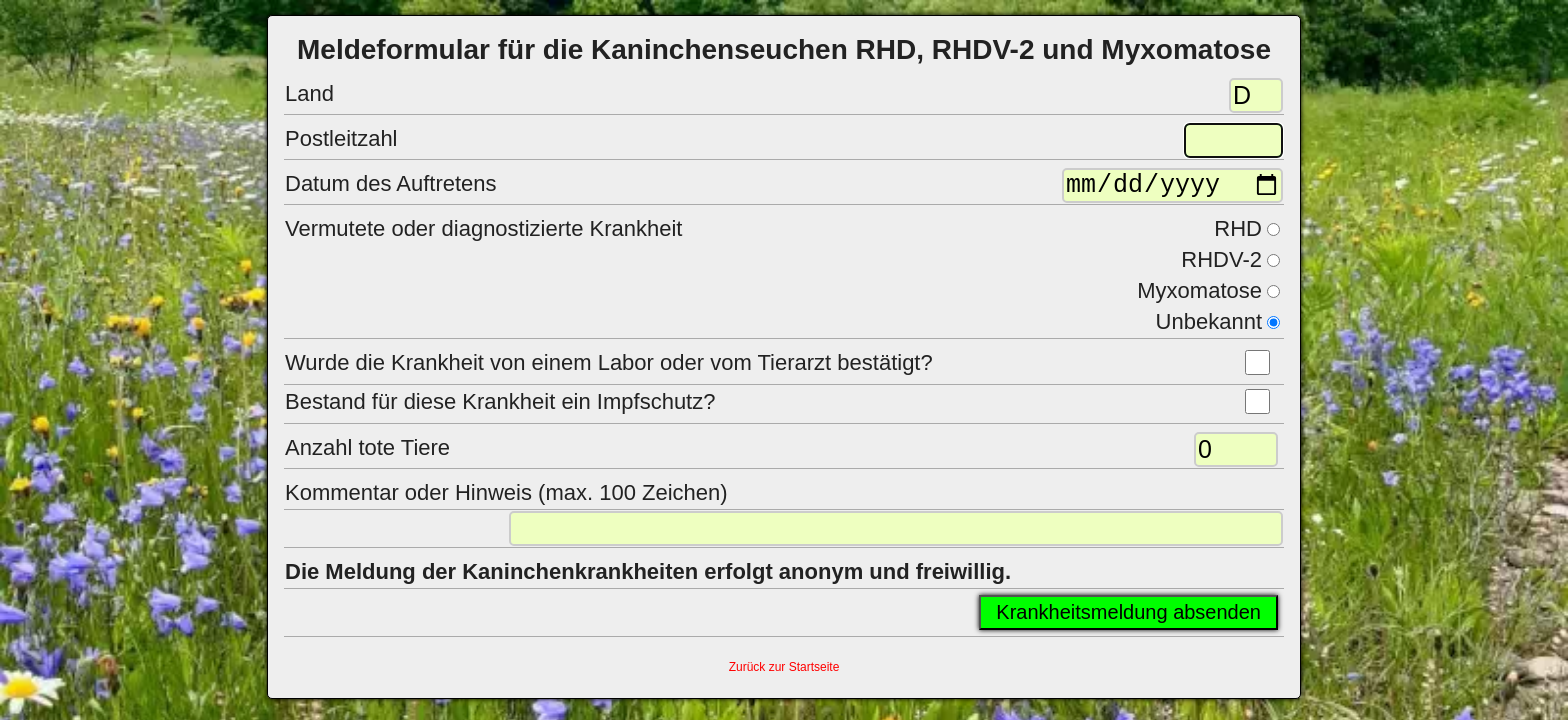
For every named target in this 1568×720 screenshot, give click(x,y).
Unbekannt (1209, 326)
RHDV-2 (1221, 264)
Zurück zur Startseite (784, 672)
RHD (1238, 233)
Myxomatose (1199, 295)
